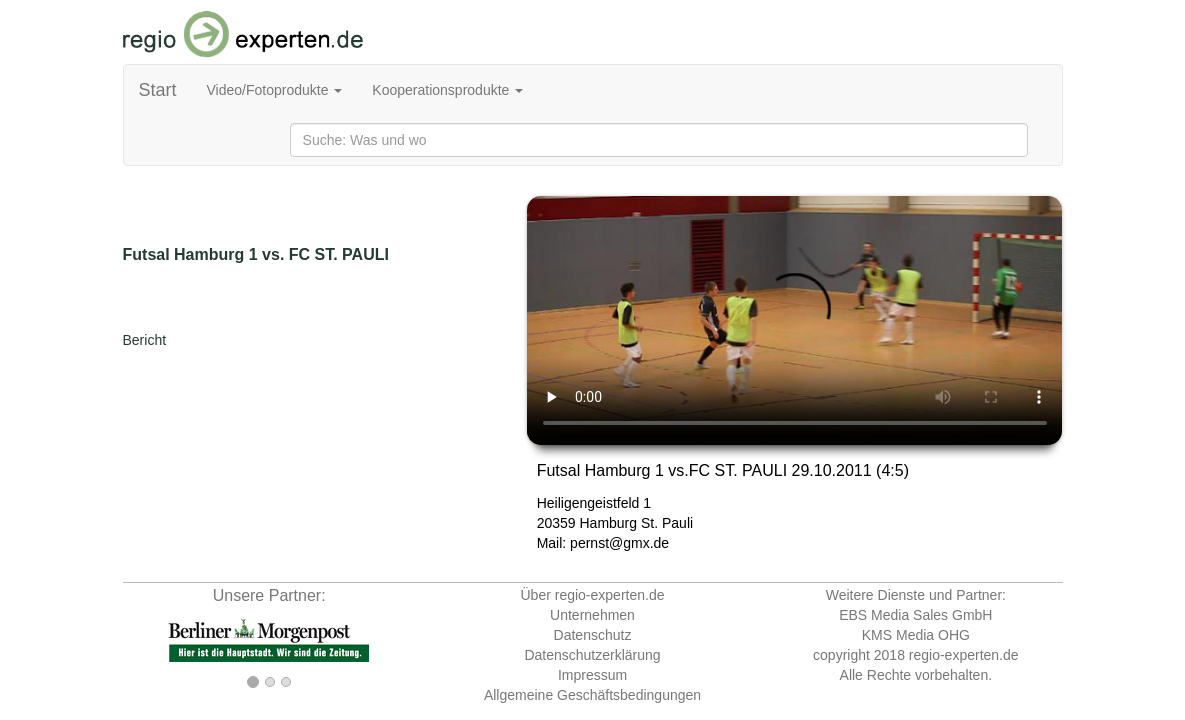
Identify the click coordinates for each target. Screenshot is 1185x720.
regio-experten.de (964, 655)
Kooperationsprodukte (447, 90)
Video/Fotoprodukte (275, 90)
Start (158, 90)
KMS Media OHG (916, 635)
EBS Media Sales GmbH (915, 615)
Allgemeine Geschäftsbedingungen (592, 695)
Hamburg (608, 523)
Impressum (592, 675)
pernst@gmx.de (619, 543)
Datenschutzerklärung (592, 655)
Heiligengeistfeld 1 (594, 503)
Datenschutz (593, 635)
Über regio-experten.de (593, 595)
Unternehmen (592, 615)
